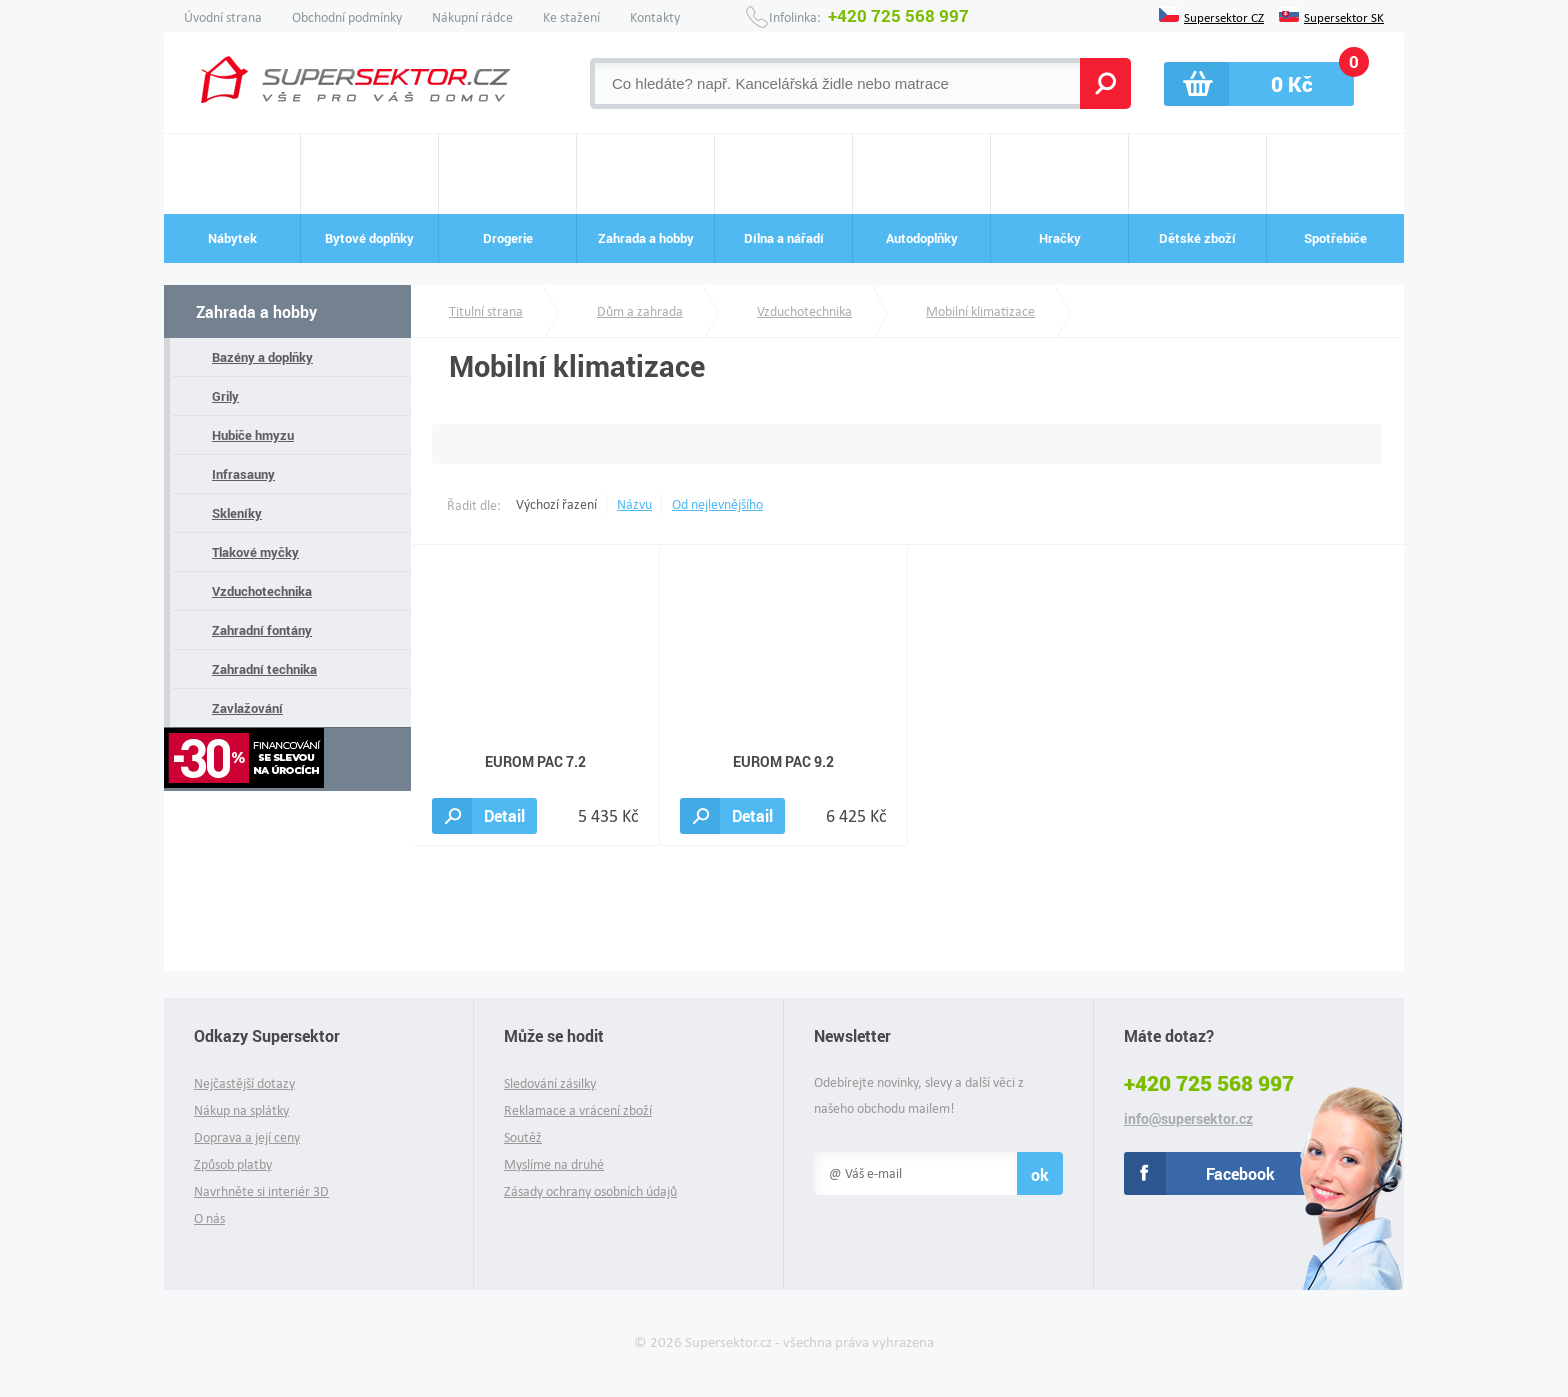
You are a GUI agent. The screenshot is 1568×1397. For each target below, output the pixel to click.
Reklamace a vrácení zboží (578, 1110)
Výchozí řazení (556, 504)
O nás (209, 1218)
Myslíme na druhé (554, 1164)
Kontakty (655, 17)
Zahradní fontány (262, 630)
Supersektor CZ (1224, 16)
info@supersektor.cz (1188, 1119)
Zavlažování (247, 708)
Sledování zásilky (550, 1083)
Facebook (1240, 1173)
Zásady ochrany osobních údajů (590, 1191)
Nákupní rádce (472, 17)
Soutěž (523, 1137)
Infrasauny (243, 474)
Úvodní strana (223, 17)
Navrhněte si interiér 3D (261, 1191)
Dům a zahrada (640, 311)
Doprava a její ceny (247, 1137)
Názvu (634, 504)
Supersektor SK (1344, 16)
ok (1040, 1174)
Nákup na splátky (241, 1110)
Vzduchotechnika (262, 591)
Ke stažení (571, 17)
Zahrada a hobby (256, 311)
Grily (225, 396)
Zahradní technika (264, 669)
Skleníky (237, 513)
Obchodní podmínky (347, 17)
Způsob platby (233, 1164)
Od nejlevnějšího (717, 504)
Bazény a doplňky (262, 357)
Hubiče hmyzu (253, 435)
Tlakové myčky (255, 552)
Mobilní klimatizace (980, 311)
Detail (504, 815)
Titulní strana (486, 311)
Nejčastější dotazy (244, 1083)
